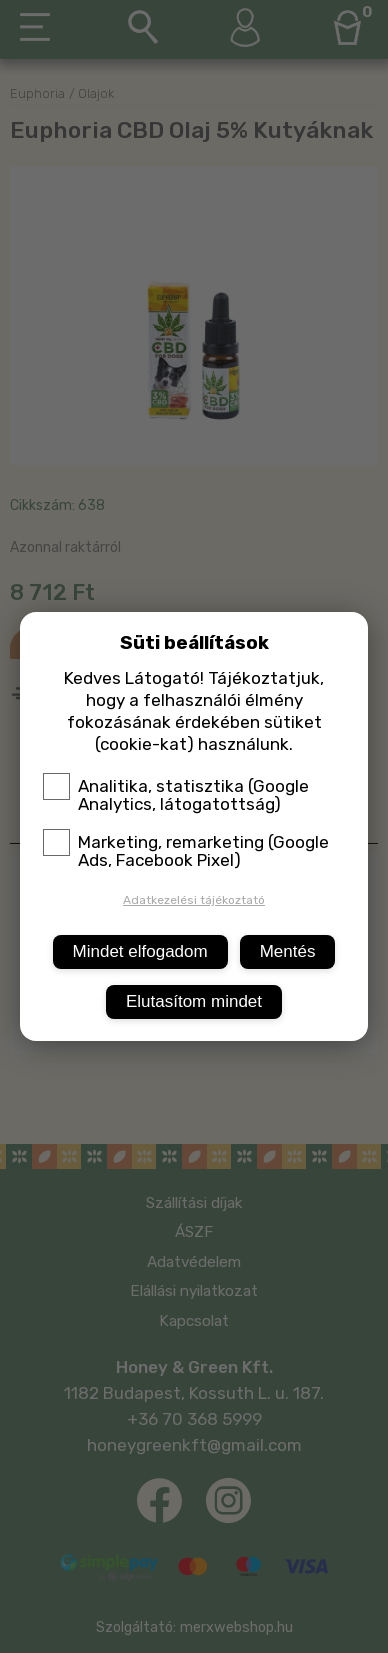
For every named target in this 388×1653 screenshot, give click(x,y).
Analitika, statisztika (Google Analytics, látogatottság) (176, 795)
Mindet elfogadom (140, 951)
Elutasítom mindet (194, 1001)
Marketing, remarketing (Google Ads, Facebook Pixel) (186, 851)
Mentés (288, 951)
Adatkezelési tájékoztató (194, 900)
